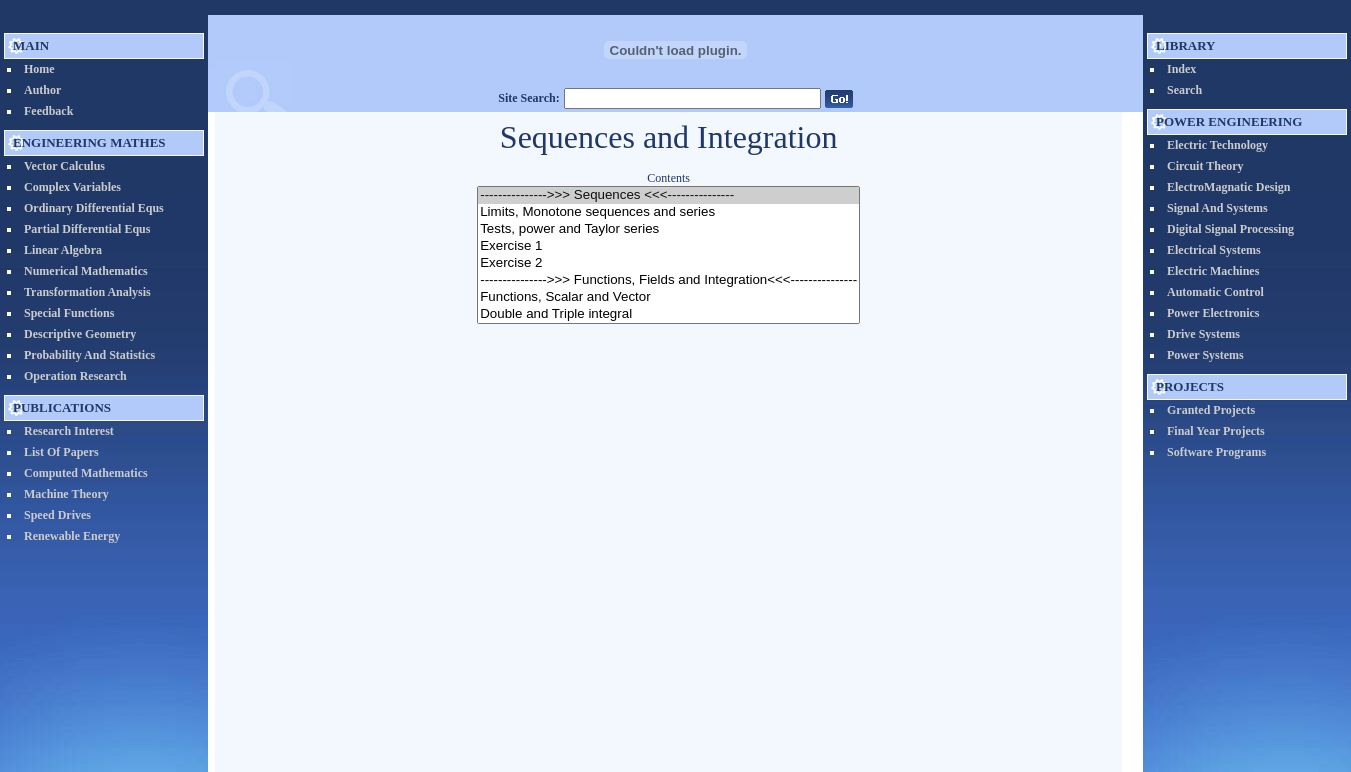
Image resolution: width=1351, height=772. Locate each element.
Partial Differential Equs (87, 229)
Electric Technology (1217, 145)
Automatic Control (1215, 292)
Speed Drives (57, 515)
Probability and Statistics (89, 355)
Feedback (48, 111)
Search (1184, 90)
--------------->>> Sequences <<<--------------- (668, 195)
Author (42, 90)
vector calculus (64, 166)
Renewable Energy (72, 536)
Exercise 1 (668, 246)
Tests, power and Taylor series (668, 229)
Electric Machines (1213, 271)
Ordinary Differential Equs (94, 208)
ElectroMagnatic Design (1228, 187)
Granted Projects (1211, 410)
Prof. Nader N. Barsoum (729, 732)
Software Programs (1216, 452)
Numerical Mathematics (86, 271)
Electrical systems (1214, 250)
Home (39, 69)
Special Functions (69, 313)
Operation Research (75, 376)
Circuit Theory (1205, 166)
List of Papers (61, 452)
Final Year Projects (1216, 431)
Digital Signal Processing (1230, 229)
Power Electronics (1213, 313)
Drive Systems (1203, 334)
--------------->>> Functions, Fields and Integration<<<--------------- (668, 280)
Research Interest (69, 431)
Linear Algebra (63, 250)
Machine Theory (66, 494)
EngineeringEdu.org (605, 732)
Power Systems (1205, 355)
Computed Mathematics (86, 473)
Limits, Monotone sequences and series (668, 212)
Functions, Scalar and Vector (668, 297)
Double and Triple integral (668, 314)
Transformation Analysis (87, 292)
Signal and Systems (1217, 208)
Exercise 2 (668, 263)
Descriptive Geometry (80, 334)
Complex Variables (72, 187)
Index (1181, 69)
